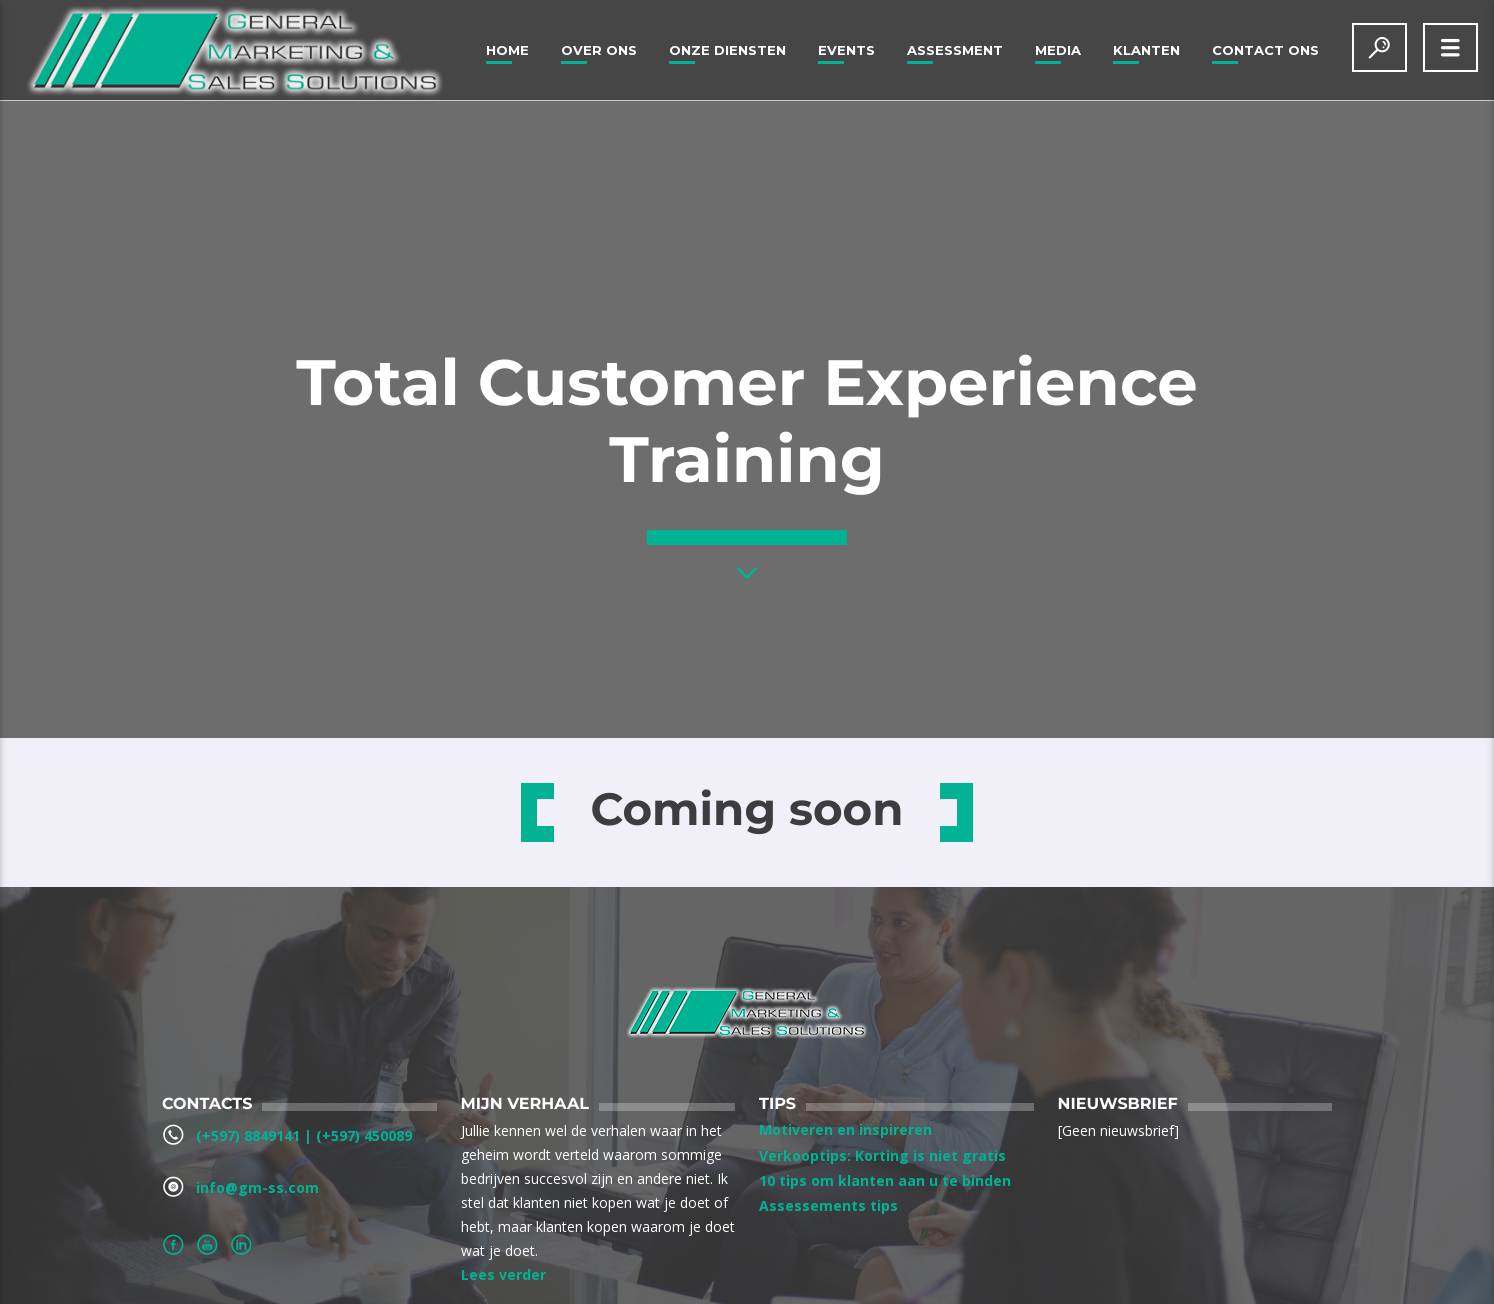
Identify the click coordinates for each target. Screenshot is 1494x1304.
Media (1058, 50)
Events (846, 50)
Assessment (955, 50)
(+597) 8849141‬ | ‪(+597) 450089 (304, 1135)
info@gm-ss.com (257, 1187)
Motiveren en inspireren (845, 1129)
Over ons (599, 50)
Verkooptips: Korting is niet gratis (882, 1155)
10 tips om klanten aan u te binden (885, 1180)
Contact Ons (1265, 50)
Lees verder (503, 1274)
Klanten (1146, 50)
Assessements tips (828, 1205)
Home (507, 50)
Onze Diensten (727, 50)
